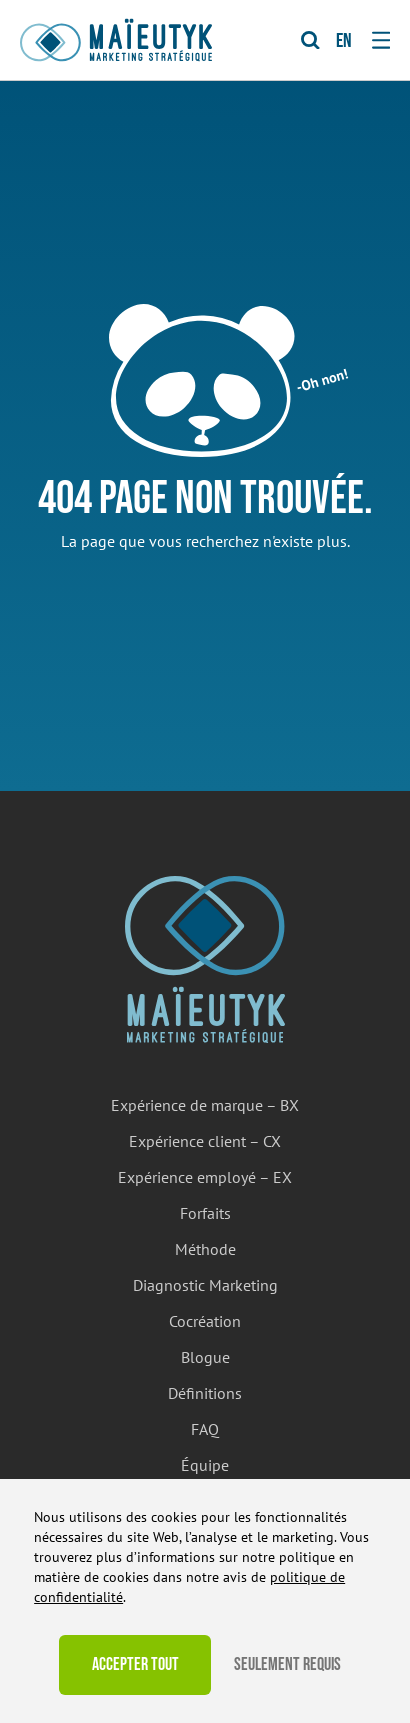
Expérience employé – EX (205, 1177)
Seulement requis (287, 1664)
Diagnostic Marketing (205, 1285)
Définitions (205, 1393)
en (344, 41)
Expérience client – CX (205, 1141)
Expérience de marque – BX (205, 1105)
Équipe (205, 1465)
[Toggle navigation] (381, 40)
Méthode (205, 1249)
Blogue (205, 1357)
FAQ (205, 1429)
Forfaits (205, 1213)
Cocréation (205, 1321)
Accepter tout (135, 1664)
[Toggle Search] (310, 40)
